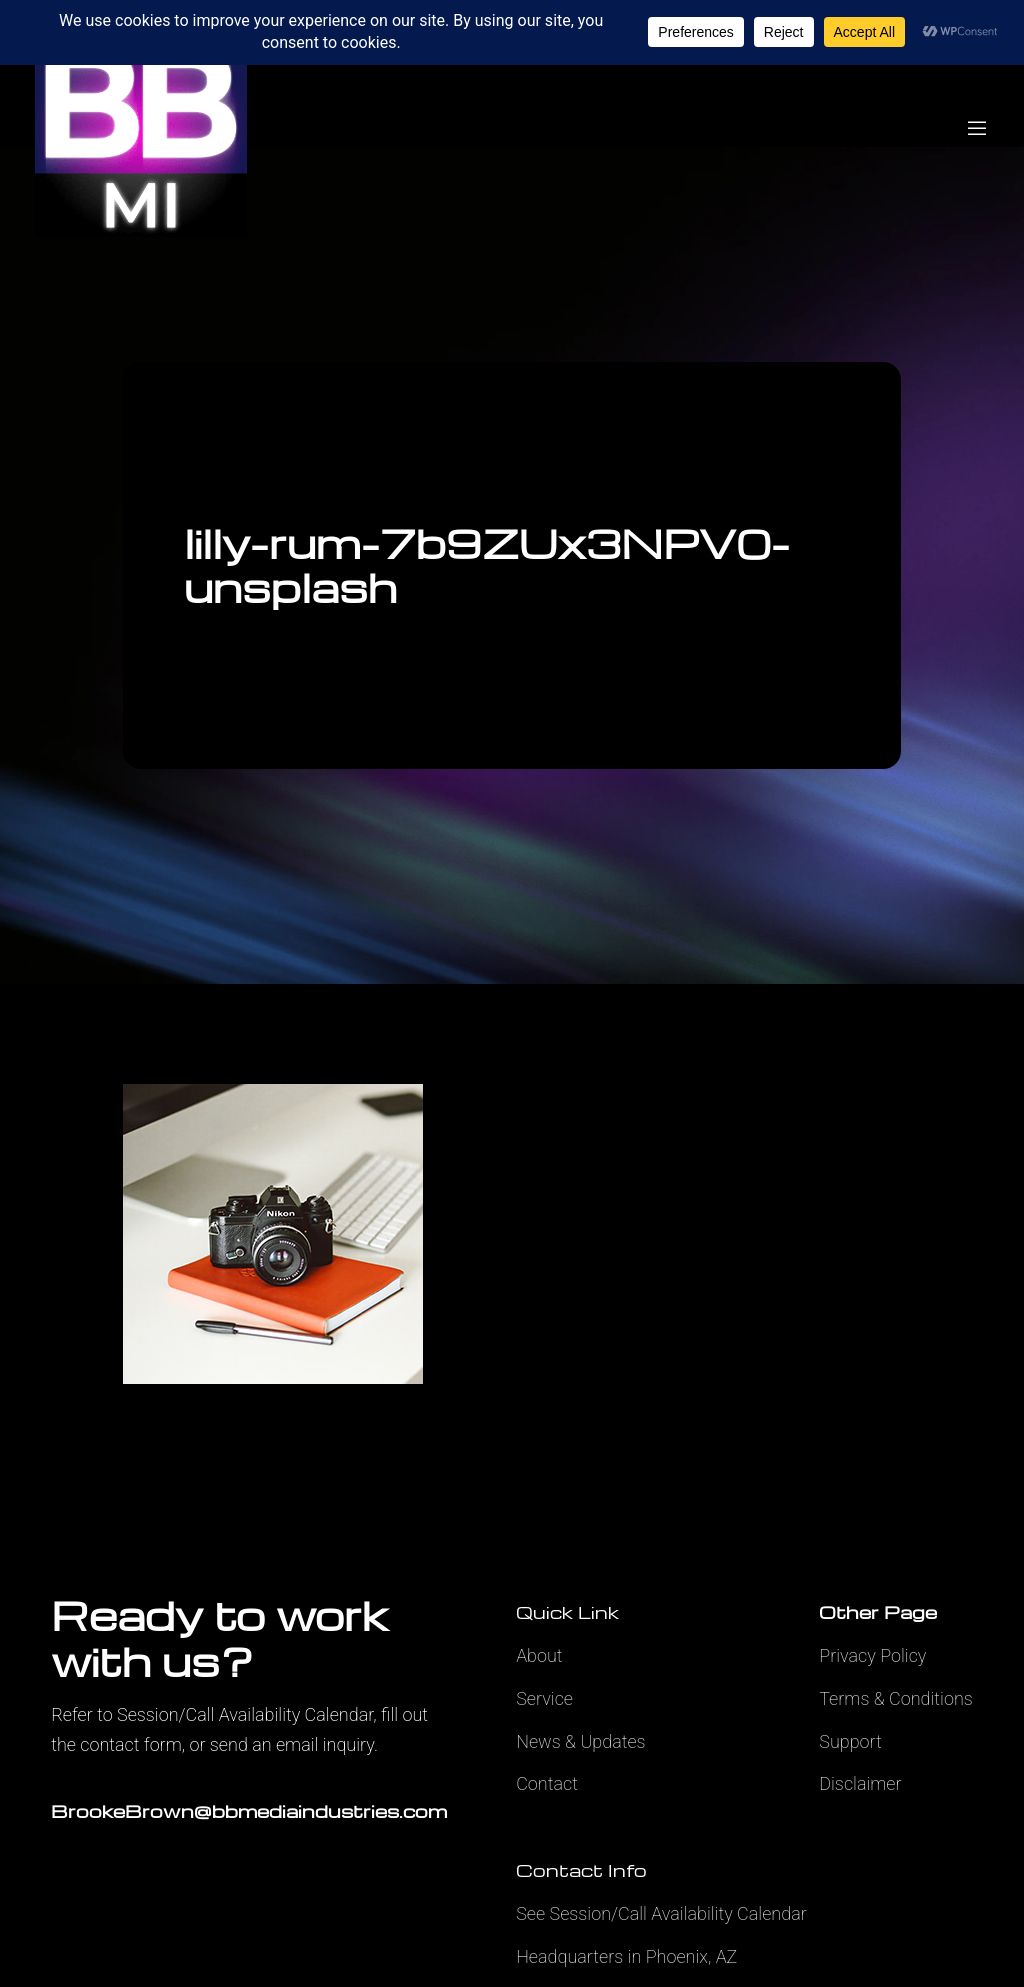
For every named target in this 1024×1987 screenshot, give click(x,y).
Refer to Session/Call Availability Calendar (212, 1714)
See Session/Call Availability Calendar (661, 1913)
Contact (547, 1783)
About (539, 1655)
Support (850, 1741)
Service (544, 1698)
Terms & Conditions (896, 1698)
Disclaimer (860, 1783)
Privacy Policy (872, 1655)
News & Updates (580, 1741)
